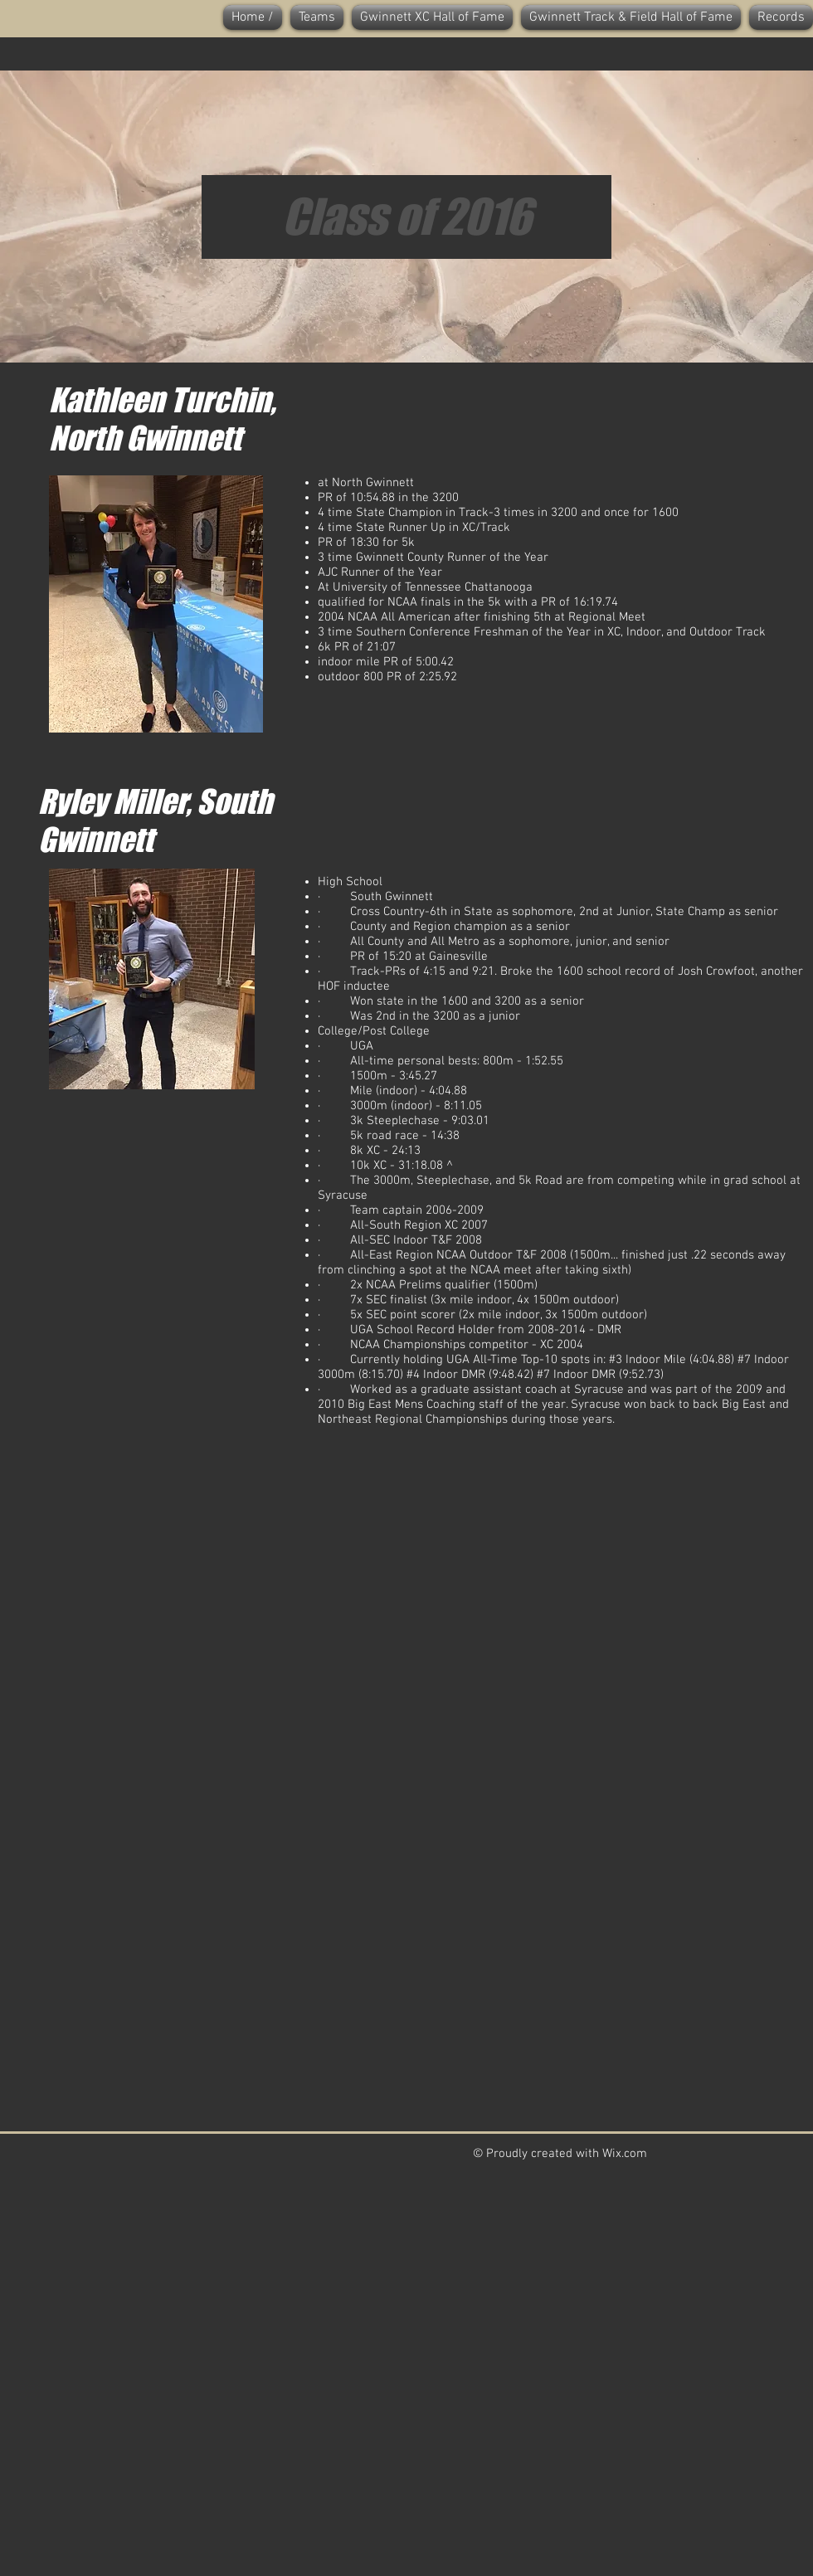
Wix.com (624, 2153)
